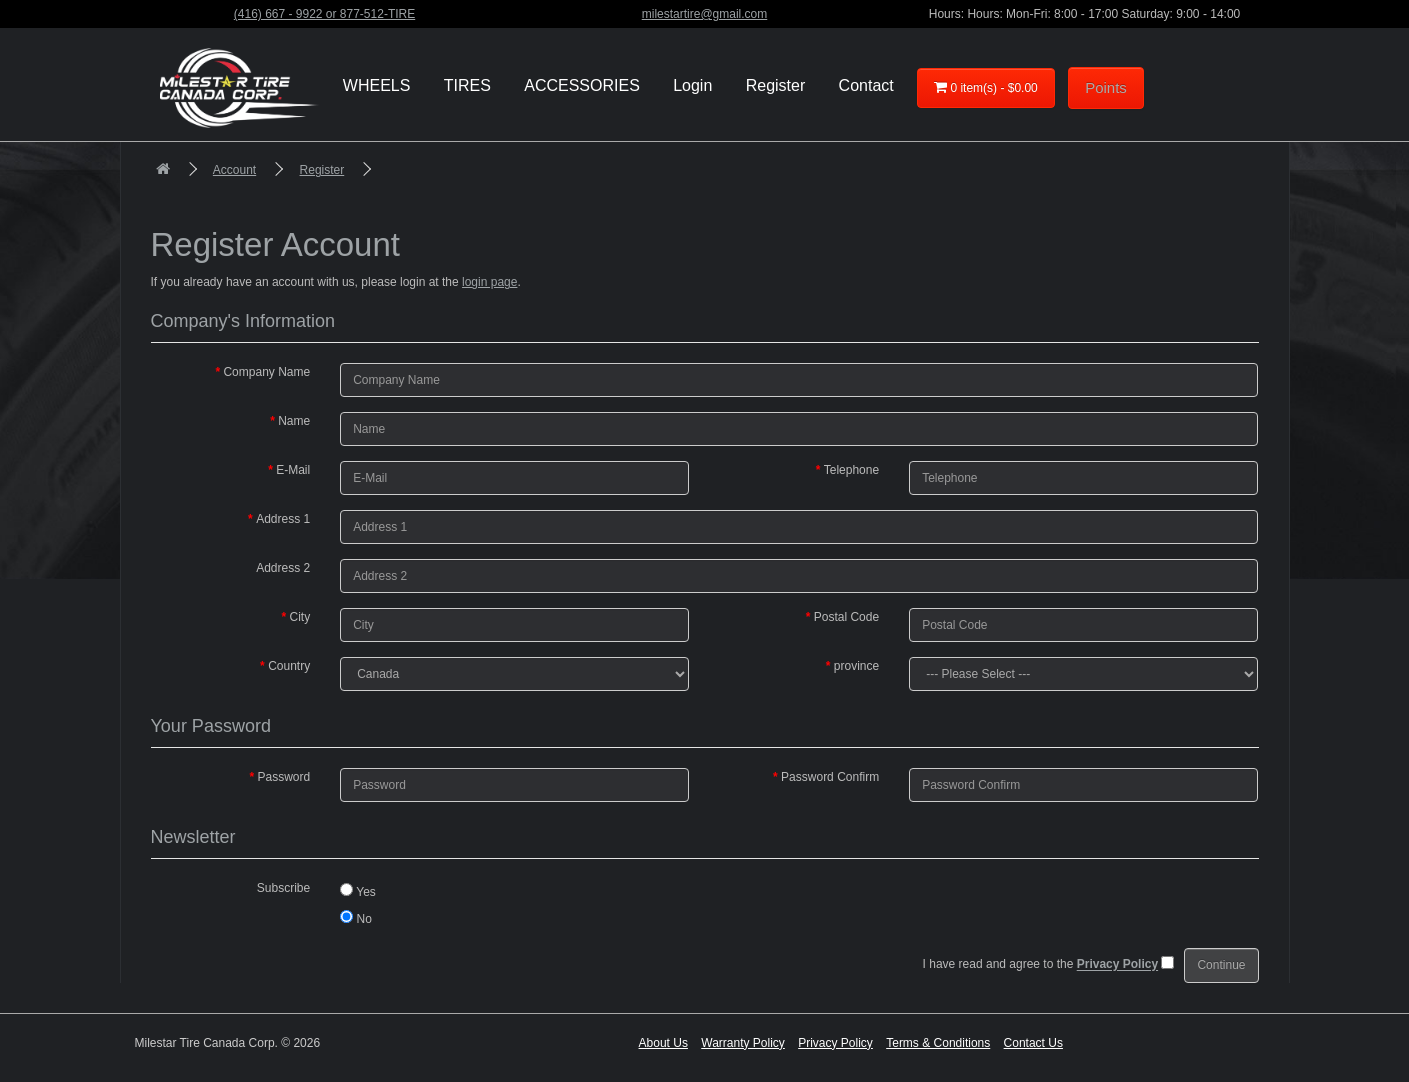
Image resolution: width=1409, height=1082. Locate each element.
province (856, 666)
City (299, 617)
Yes (358, 891)
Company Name (266, 372)
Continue (1221, 965)
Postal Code (846, 617)
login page (489, 282)
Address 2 (283, 568)
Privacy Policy (835, 1043)
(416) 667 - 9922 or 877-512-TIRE (324, 14)
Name (294, 421)
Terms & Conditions (938, 1043)
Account (234, 170)
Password (283, 777)
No (356, 918)
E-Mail (293, 470)
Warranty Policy (743, 1043)
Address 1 (283, 519)
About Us (663, 1043)
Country (289, 666)
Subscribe (283, 888)
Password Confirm (830, 777)
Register (322, 170)
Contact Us (1033, 1043)
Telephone (851, 470)
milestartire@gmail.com (705, 14)
